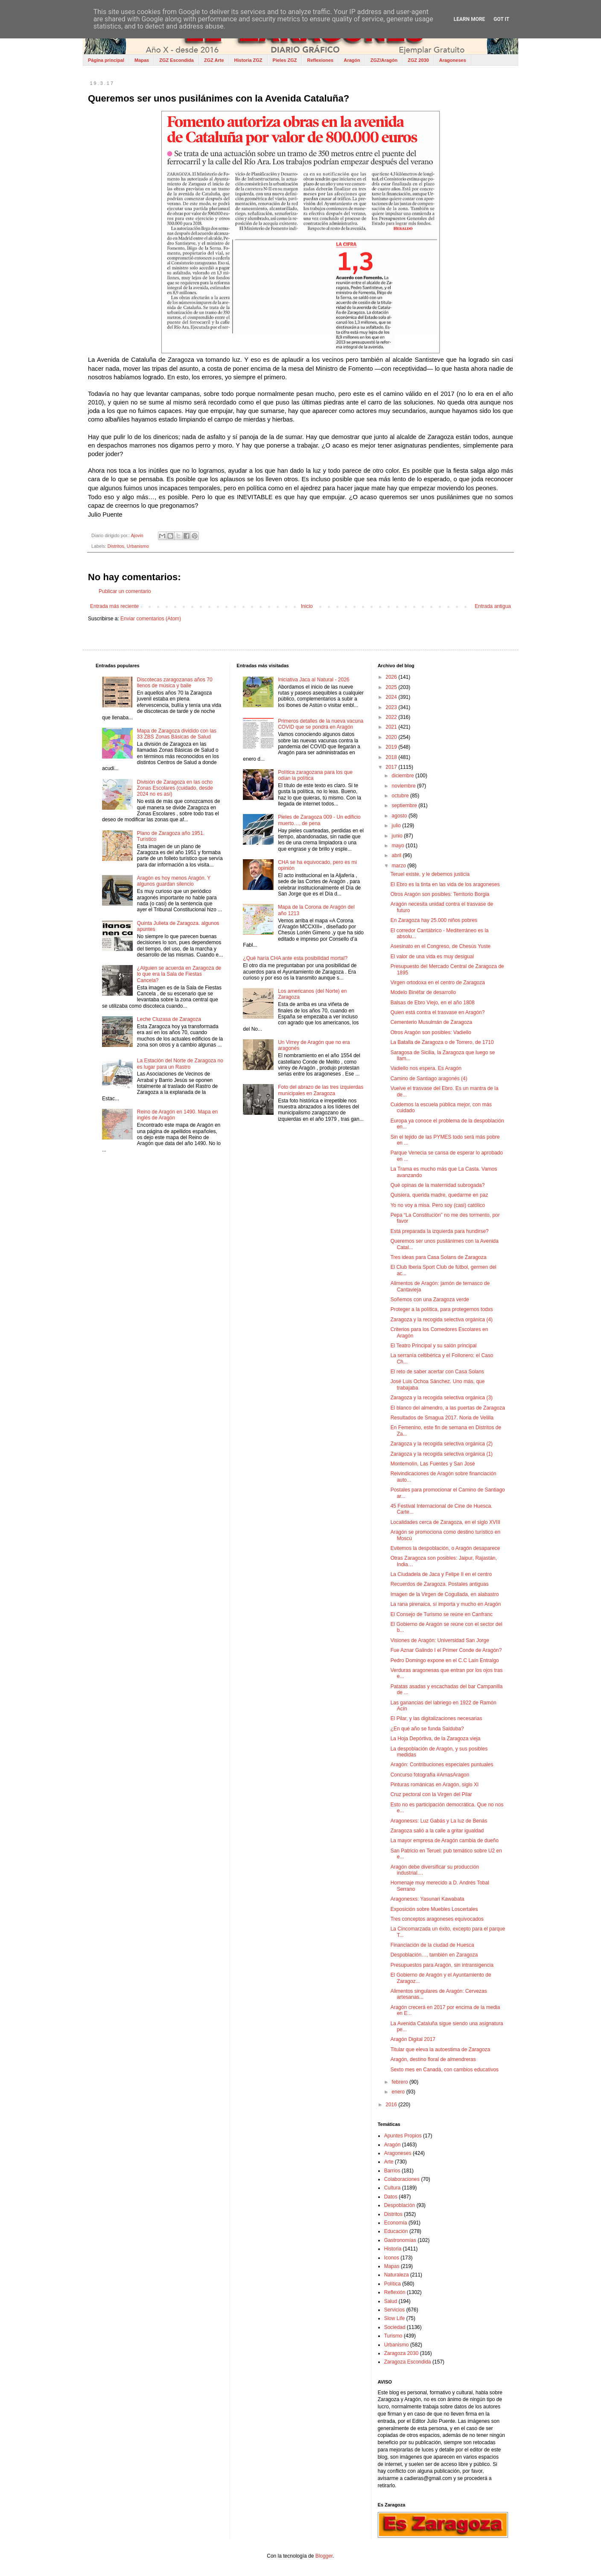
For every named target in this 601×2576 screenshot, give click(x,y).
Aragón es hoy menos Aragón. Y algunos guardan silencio (173, 881)
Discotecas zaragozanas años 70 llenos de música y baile (175, 683)
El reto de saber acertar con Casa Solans (437, 1372)
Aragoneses (452, 60)
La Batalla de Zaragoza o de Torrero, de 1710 (442, 1042)
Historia (393, 2249)
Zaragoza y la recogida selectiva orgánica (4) (442, 1320)
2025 (391, 687)
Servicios (394, 2310)
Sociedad (395, 2327)
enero (399, 2092)
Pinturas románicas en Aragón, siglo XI (435, 1785)
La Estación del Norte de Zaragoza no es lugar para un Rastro (180, 1064)
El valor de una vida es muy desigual (432, 956)
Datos (390, 2197)
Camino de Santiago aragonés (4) (429, 1079)
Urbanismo (138, 546)
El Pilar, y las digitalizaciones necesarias (436, 1718)
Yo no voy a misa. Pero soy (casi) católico (438, 1205)
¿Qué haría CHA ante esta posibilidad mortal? (295, 958)
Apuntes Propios (403, 2136)
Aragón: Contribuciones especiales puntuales (442, 1765)
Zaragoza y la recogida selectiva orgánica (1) (442, 1454)
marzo (400, 866)
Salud (390, 2301)
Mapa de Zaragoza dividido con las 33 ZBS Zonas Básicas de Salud (176, 734)
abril (397, 855)
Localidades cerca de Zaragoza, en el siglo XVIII (445, 1522)
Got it (501, 19)
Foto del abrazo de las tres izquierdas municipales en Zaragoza (320, 1090)
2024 (391, 697)
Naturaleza (396, 2275)
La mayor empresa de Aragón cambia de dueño (445, 1840)
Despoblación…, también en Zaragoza (434, 1955)
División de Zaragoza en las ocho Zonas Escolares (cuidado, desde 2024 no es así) (175, 788)
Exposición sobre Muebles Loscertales (434, 1909)
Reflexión (395, 2292)
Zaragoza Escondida (407, 2362)
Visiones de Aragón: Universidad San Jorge (440, 1640)
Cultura (392, 2188)
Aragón (352, 60)
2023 (391, 707)
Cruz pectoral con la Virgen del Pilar (431, 1794)
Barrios (392, 2171)
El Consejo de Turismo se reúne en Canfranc (442, 1614)
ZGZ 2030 (418, 60)
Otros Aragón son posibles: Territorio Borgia (440, 894)
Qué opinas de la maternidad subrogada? (438, 1185)
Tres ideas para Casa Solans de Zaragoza (439, 1257)
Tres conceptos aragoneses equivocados (437, 1919)
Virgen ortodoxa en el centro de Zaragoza (438, 983)
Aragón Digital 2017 (413, 2039)
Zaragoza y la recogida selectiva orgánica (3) (442, 1398)
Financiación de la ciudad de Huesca (432, 1945)
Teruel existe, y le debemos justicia (430, 874)
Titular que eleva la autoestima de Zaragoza (440, 2050)
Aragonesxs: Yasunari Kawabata (427, 1899)
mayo (399, 846)
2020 (391, 737)
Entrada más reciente (114, 606)
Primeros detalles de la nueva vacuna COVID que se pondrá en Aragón (320, 724)
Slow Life (394, 2318)
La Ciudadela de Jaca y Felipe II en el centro (441, 1574)
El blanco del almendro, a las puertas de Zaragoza (448, 1408)
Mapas (141, 60)
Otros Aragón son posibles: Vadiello (431, 1032)
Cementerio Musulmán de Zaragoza (431, 1022)
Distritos (116, 546)
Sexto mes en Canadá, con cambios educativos (445, 2070)
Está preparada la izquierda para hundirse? (440, 1231)
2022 (391, 717)
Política (392, 2284)
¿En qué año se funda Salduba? (427, 1729)
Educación (396, 2231)
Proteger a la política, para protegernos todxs (442, 1309)
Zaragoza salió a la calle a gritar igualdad (437, 1831)
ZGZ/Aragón (384, 60)
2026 (391, 677)
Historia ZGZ (248, 60)
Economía (395, 2223)
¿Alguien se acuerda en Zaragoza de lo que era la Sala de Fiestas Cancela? (179, 974)
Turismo (393, 2336)
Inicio (307, 606)
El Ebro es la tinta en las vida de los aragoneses (445, 884)
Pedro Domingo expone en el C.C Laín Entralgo (445, 1660)
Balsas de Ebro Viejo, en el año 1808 (433, 1003)
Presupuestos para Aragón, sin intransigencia (442, 1965)
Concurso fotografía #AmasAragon (430, 1775)
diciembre (403, 776)
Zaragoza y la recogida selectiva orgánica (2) (442, 1444)
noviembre (404, 786)
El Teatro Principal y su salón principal (434, 1346)
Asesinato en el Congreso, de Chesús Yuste (441, 946)
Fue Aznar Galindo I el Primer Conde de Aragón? (446, 1650)
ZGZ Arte (214, 60)
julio (397, 826)
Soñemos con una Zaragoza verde (430, 1300)
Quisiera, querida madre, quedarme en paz (439, 1195)
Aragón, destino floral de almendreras (433, 2059)
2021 (391, 727)
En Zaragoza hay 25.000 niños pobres (434, 920)
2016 (391, 2105)
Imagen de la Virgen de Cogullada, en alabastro (445, 1594)
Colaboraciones (402, 2179)
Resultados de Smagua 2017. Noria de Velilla (442, 1418)
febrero (400, 2082)
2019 (391, 747)
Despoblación (399, 2205)
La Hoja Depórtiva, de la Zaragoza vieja (436, 1739)
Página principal (106, 60)
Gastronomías (400, 2240)
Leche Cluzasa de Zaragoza (169, 1019)
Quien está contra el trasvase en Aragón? (438, 1012)
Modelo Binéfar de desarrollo (423, 992)
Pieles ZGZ (285, 60)
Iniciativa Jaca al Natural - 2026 (313, 680)
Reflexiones (320, 60)
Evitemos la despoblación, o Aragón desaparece (445, 1548)
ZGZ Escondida (176, 60)
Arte (389, 2162)
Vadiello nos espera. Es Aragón (426, 1068)
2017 (391, 767)
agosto (400, 816)
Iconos (391, 2258)
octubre (401, 796)
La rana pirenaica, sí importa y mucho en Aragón (446, 1604)
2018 (391, 757)
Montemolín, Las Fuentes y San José (433, 1464)
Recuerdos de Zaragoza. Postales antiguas (440, 1584)
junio (398, 836)
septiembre (405, 805)
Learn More (469, 19)
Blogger (324, 2556)
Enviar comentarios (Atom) (150, 619)
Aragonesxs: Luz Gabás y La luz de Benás (439, 1821)
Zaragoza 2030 (401, 2353)
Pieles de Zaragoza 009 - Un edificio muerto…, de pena (319, 820)
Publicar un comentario (125, 591)
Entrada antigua (493, 606)
